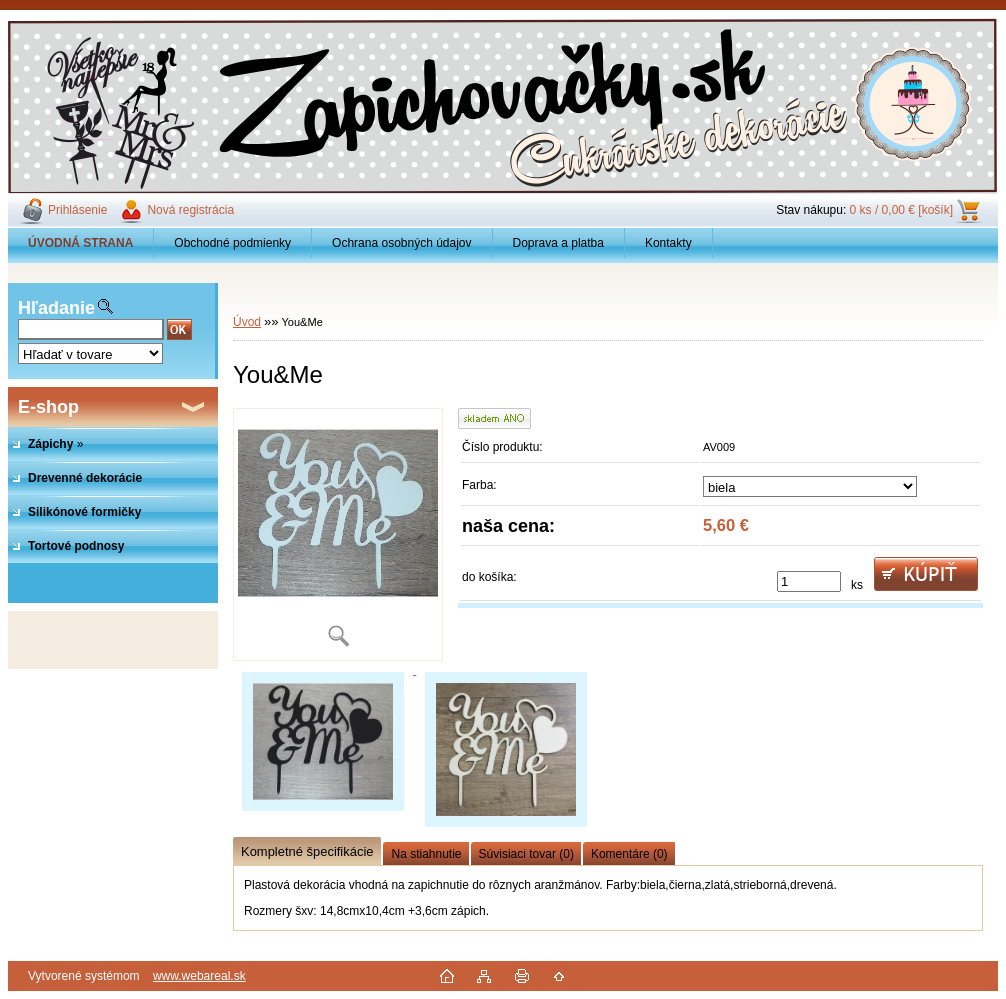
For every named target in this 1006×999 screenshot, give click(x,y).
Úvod (247, 322)
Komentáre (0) (629, 854)
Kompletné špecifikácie (307, 851)
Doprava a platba (558, 243)
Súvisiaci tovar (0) (526, 854)
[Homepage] (81, 243)
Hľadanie (56, 308)
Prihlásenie (77, 210)
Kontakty (668, 243)
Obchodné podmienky (232, 243)
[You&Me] (338, 534)
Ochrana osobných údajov (401, 243)
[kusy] (809, 581)
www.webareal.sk (199, 976)
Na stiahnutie (426, 854)
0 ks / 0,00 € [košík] (901, 210)
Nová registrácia (190, 210)
